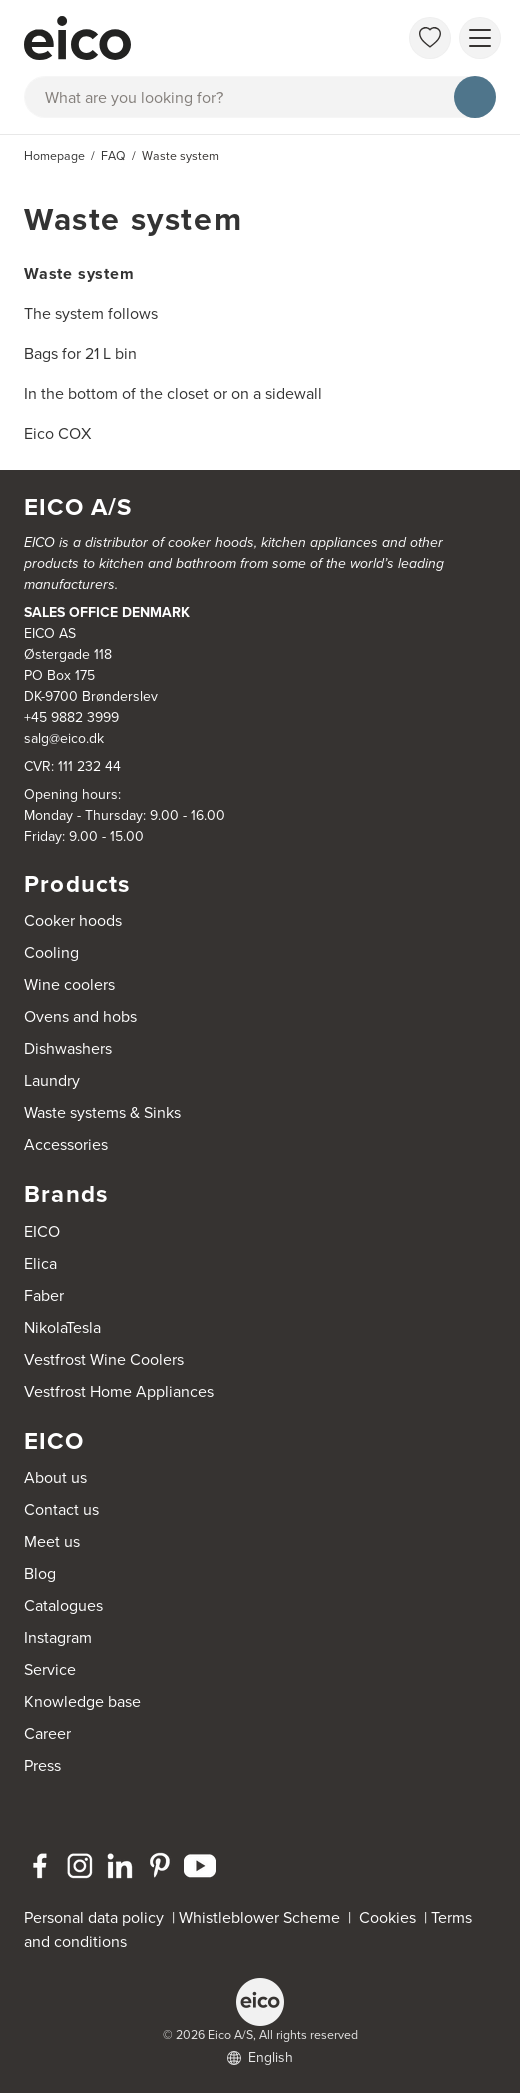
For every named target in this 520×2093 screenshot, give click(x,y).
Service (50, 1669)
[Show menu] (480, 38)
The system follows (91, 313)
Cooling (51, 952)
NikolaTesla (62, 1327)
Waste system (79, 273)
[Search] (475, 97)
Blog (40, 1573)
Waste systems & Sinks (102, 1112)
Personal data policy (94, 1917)
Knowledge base (82, 1701)
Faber (44, 1295)
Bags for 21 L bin (80, 353)
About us (55, 1477)
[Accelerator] (186, 38)
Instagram (58, 1637)
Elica (40, 1263)
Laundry (52, 1080)
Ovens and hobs (80, 1016)
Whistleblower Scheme (259, 1917)
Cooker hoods (73, 920)
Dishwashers (68, 1048)
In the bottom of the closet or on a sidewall (173, 393)
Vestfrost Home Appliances (119, 1391)
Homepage (54, 156)
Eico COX (57, 433)
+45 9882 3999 (71, 717)
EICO (42, 1231)
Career (47, 1733)
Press (42, 1765)
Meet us (52, 1541)
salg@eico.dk (64, 738)
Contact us (61, 1509)
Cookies (391, 1917)
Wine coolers (69, 984)
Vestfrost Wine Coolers (104, 1359)
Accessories (66, 1144)
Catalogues (63, 1605)
